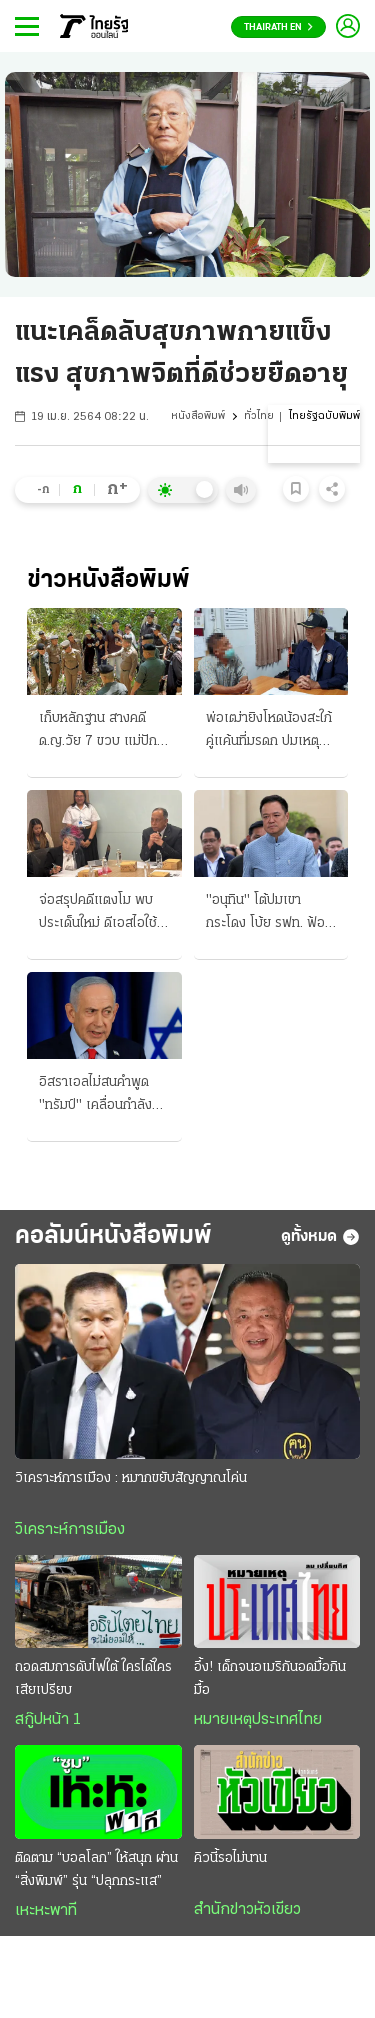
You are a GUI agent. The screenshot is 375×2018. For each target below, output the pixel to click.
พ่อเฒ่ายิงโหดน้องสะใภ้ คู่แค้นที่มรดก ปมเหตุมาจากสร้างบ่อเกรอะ (269, 732)
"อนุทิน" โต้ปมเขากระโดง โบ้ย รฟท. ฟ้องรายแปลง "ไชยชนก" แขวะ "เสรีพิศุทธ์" (269, 914)
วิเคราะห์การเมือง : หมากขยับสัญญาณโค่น (131, 1478)
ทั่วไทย (259, 416)
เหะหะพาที (46, 1911)
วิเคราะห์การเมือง (70, 1530)
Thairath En (278, 27)
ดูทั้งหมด (320, 1237)
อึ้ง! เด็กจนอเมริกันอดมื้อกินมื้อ (270, 1679)
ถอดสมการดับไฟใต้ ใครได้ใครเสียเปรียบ (93, 1679)
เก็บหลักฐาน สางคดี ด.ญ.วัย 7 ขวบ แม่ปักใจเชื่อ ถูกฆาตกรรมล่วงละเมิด (104, 732)
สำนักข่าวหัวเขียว (247, 1910)
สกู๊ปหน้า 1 (48, 1720)
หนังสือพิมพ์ (198, 416)
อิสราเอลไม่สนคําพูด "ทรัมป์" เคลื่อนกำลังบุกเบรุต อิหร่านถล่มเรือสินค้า (103, 1096)
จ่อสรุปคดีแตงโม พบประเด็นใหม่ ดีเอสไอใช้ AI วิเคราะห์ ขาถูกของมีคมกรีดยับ (103, 914)
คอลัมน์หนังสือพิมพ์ (113, 1236)
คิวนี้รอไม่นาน (230, 1858)
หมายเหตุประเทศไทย (258, 1720)
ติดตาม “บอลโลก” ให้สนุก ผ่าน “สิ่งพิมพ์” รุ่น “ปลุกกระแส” (96, 1870)
